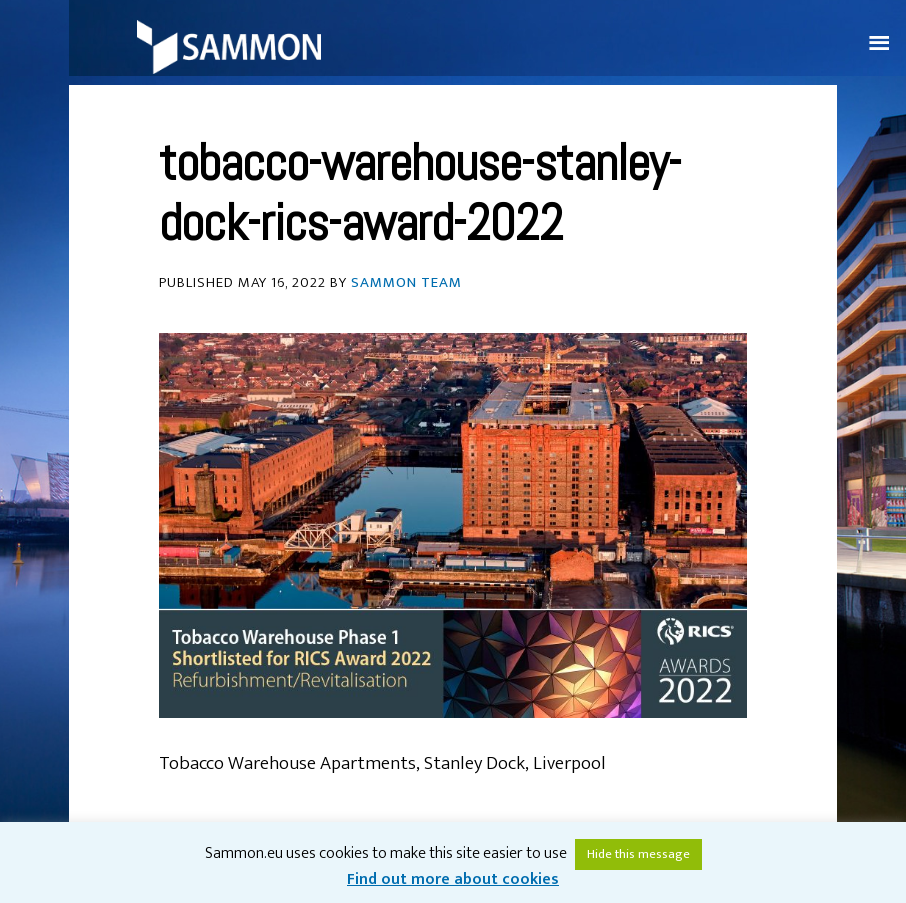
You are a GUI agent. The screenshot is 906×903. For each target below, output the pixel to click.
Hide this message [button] (638, 854)
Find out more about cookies (453, 879)
